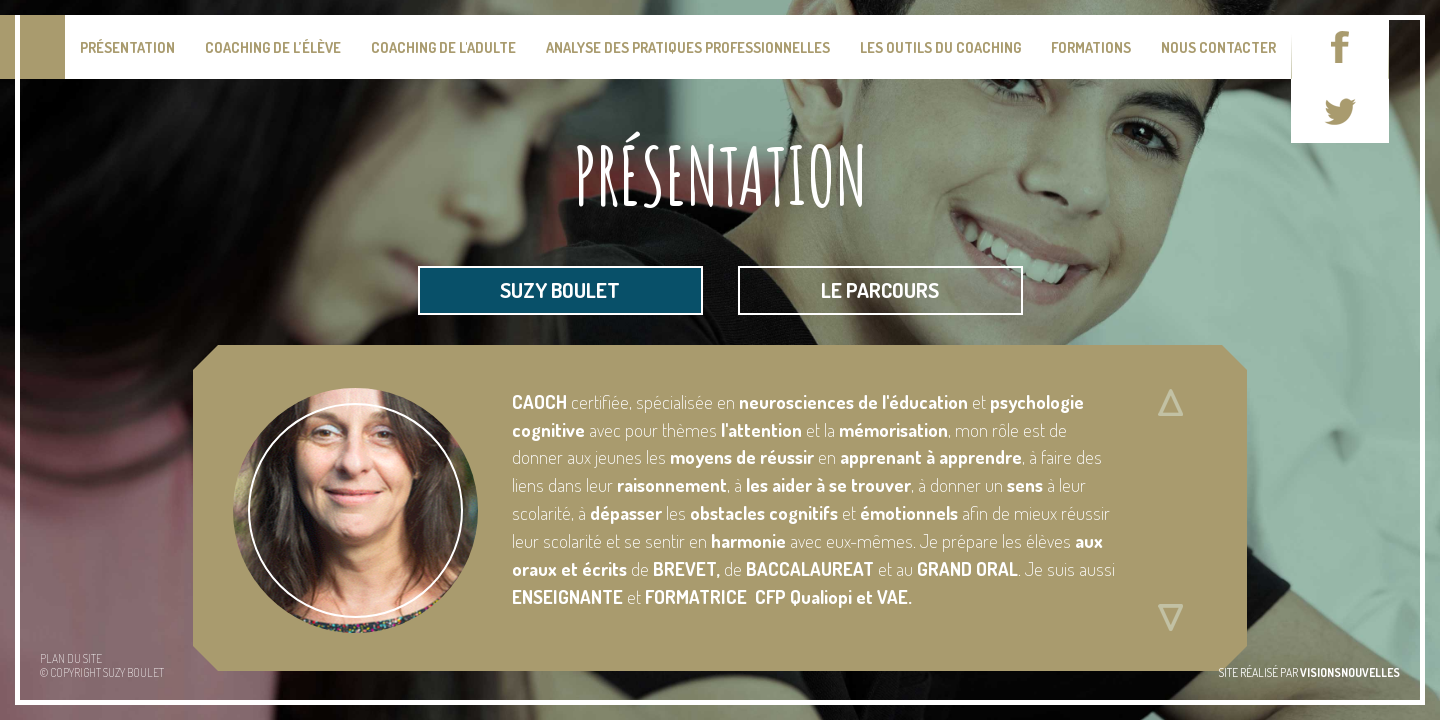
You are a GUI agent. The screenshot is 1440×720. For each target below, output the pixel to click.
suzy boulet (560, 290)
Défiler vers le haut (1170, 403)
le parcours (880, 290)
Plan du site (71, 658)
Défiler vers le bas (1170, 618)
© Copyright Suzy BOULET (102, 672)
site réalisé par (1309, 672)
